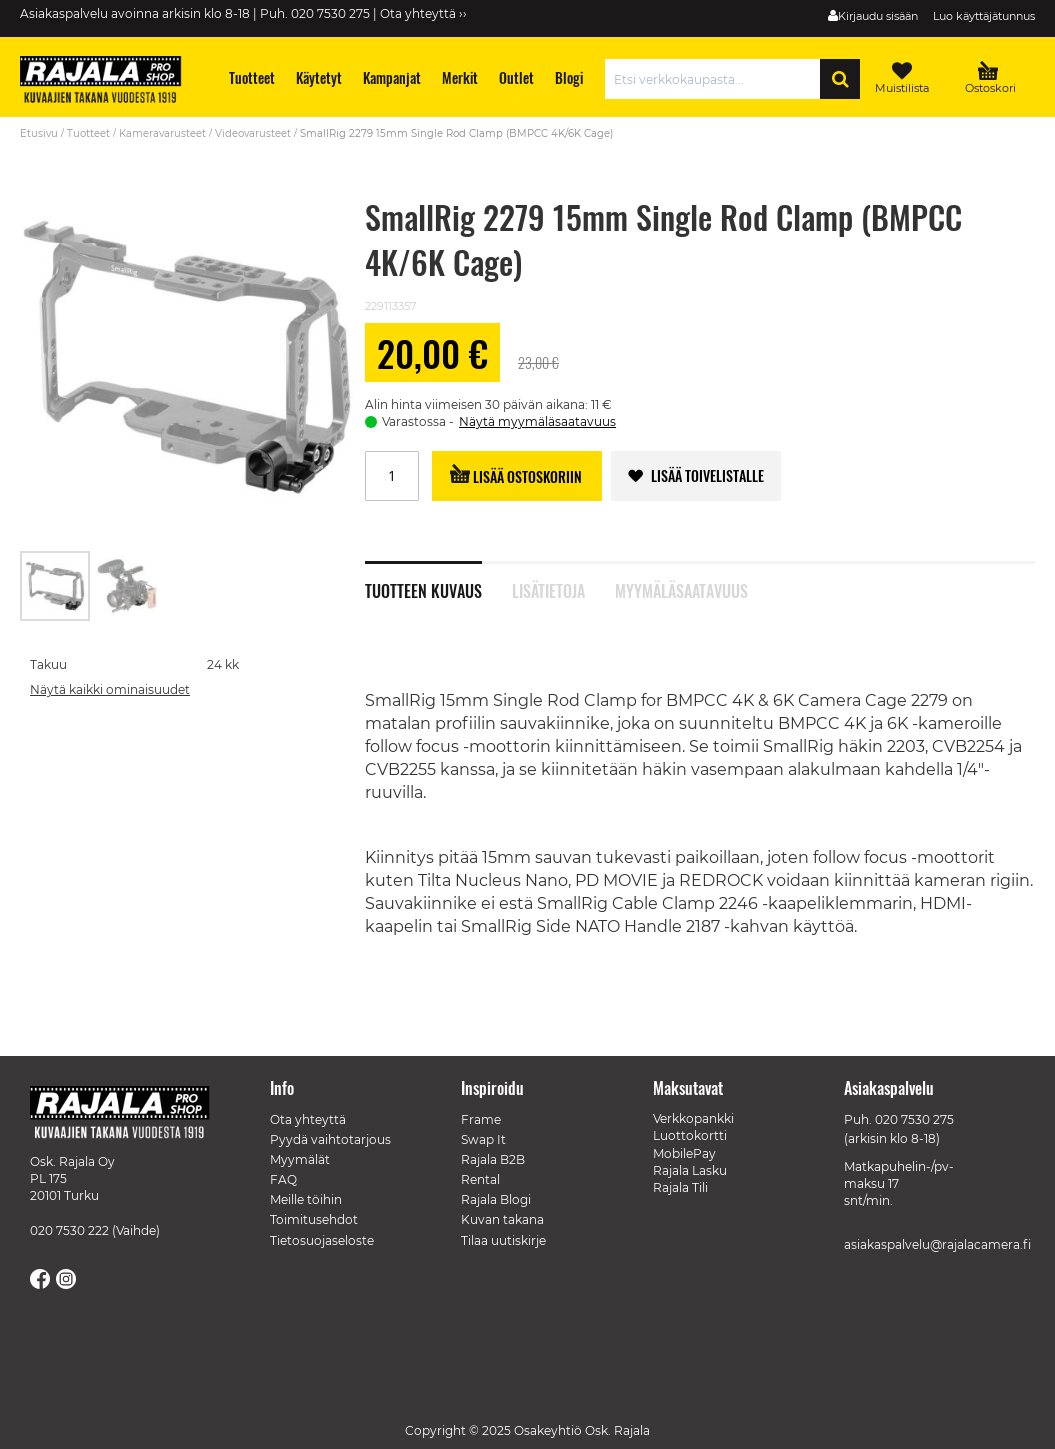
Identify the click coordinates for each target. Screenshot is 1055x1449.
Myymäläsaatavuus (681, 589)
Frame (481, 1119)
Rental (480, 1179)
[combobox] (717, 79)
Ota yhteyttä (308, 1119)
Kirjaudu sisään (878, 16)
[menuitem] (252, 77)
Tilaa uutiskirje (503, 1240)
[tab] (438, 580)
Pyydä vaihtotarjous (330, 1139)
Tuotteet (88, 133)
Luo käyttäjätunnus (984, 16)
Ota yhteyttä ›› (423, 13)
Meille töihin (306, 1199)
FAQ (283, 1179)
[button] (127, 586)
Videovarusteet (253, 133)
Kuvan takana (502, 1219)
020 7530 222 (69, 1230)
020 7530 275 (914, 1119)
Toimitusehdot (314, 1219)
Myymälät (300, 1159)
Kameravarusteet (162, 133)
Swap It (483, 1139)
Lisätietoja (548, 589)
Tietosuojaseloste (322, 1240)
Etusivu (39, 133)
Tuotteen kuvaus (423, 589)
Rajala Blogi (496, 1199)
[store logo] (110, 82)
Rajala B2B (493, 1159)
